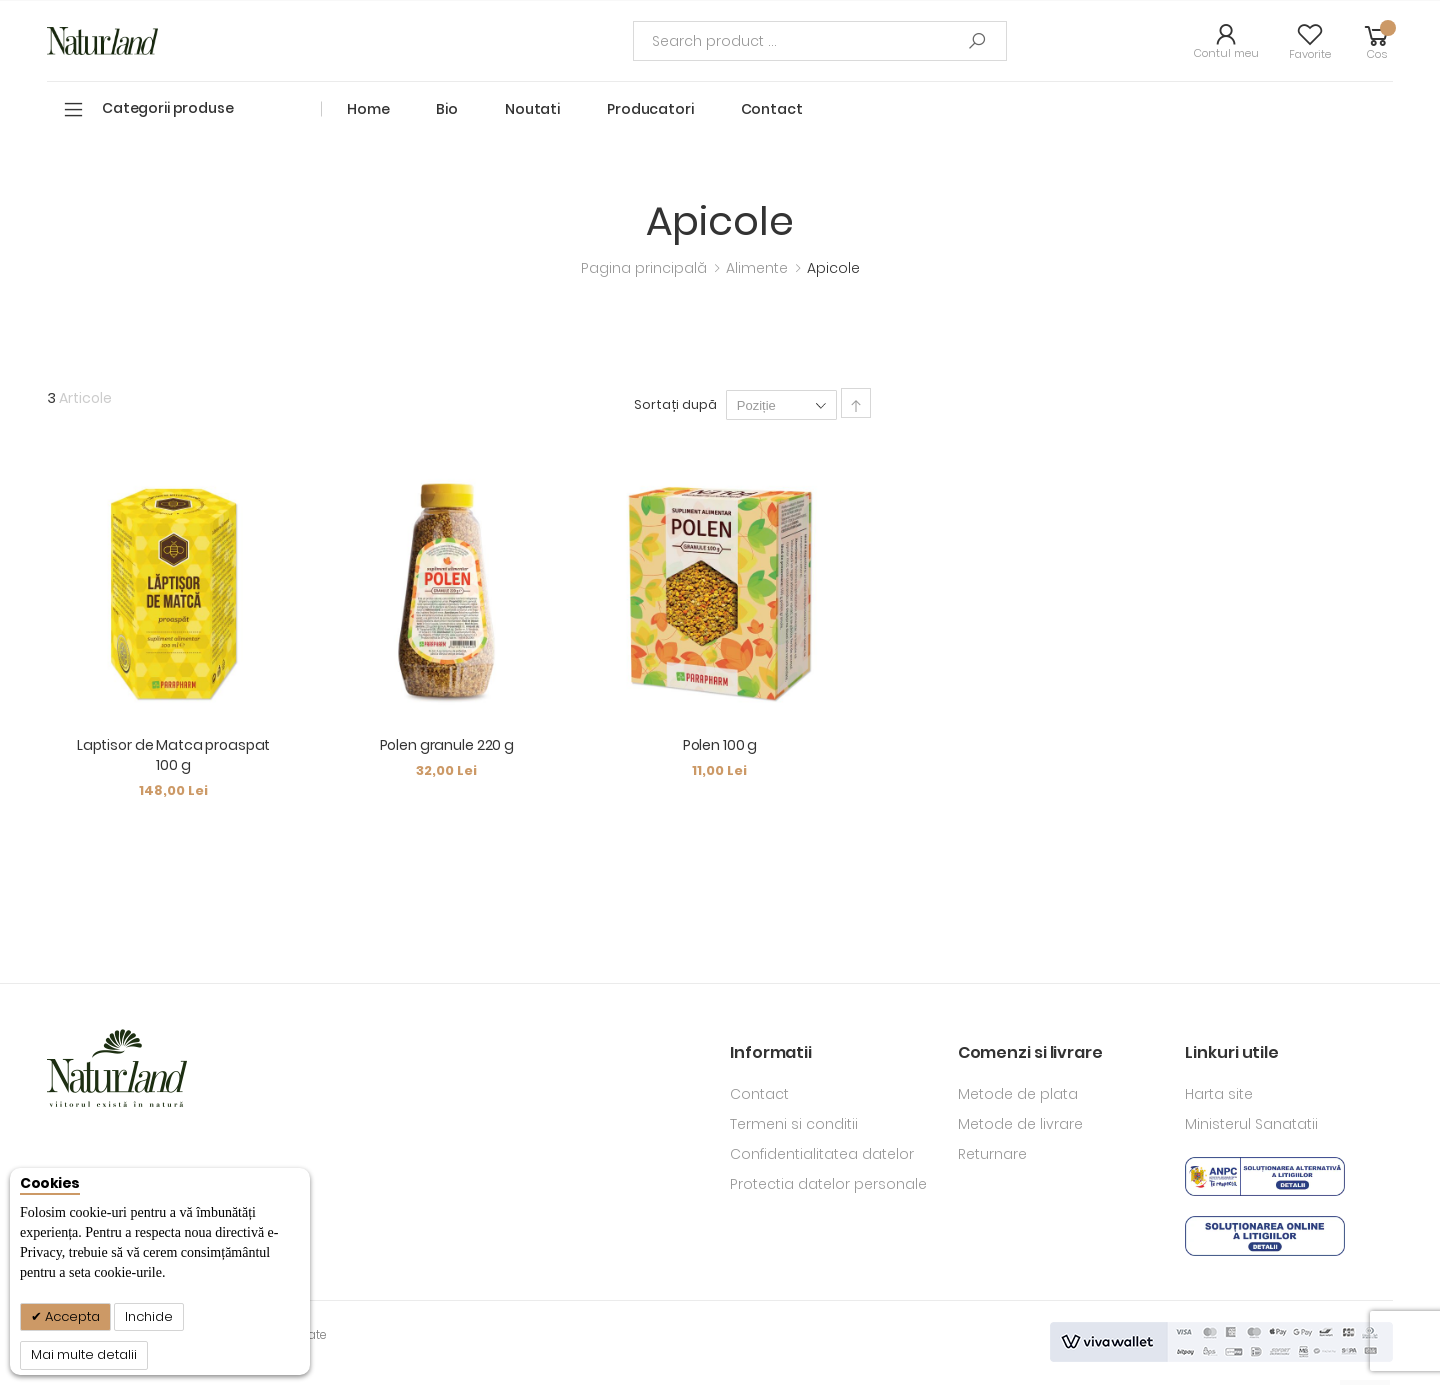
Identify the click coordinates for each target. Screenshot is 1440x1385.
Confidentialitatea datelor (822, 1154)
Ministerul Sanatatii (1251, 1124)
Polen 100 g (720, 745)
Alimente (759, 268)
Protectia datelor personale (828, 1184)
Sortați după (675, 404)
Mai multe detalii (84, 1354)
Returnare (992, 1154)
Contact (759, 1094)
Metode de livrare (1020, 1124)
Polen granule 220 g (447, 745)
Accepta (71, 1316)
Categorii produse (168, 108)
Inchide (149, 1316)
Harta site (1219, 1094)
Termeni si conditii (794, 1124)
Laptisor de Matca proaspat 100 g (173, 755)
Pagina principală (646, 268)
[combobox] (820, 41)
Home (368, 109)
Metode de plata (1018, 1094)
